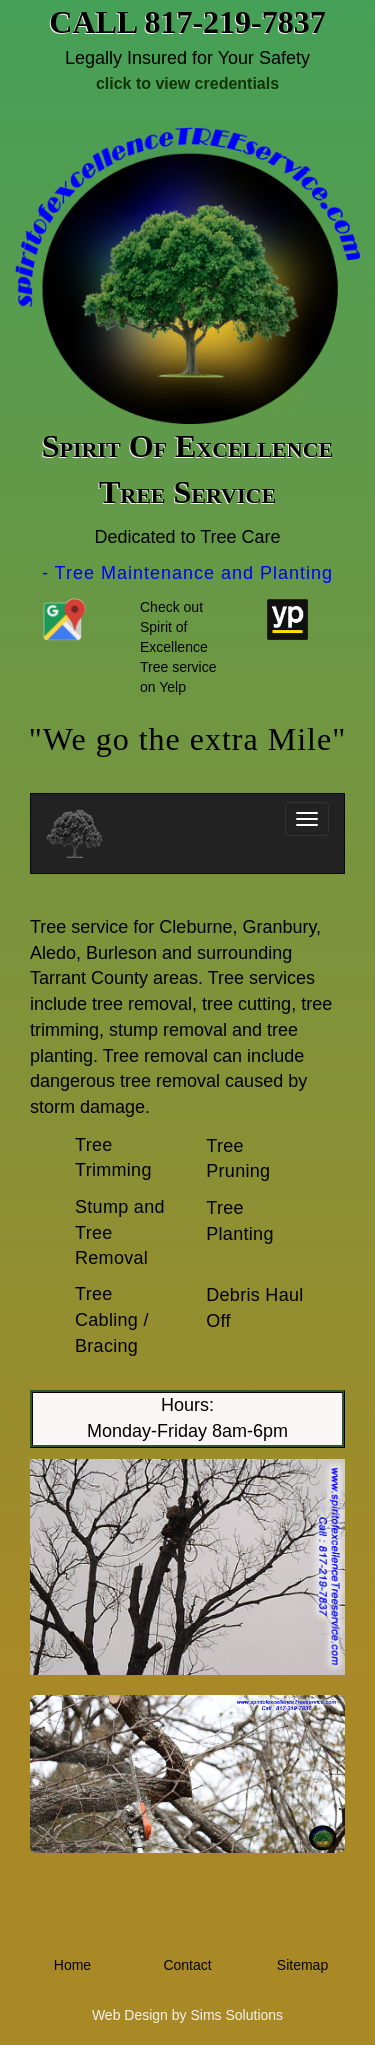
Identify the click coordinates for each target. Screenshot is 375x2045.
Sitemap (302, 1965)
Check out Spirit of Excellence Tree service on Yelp (178, 647)
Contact (187, 1965)
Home (72, 1965)
